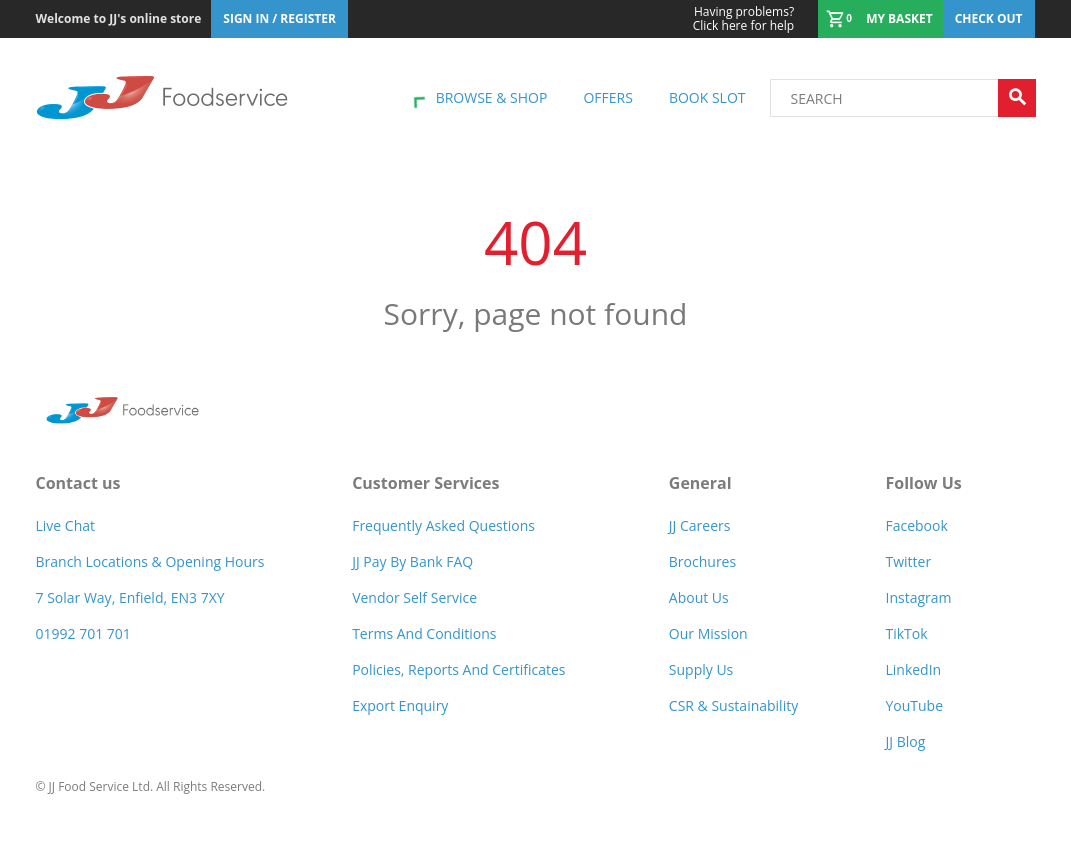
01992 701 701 (83, 633)
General (700, 483)
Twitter (908, 561)
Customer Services (425, 483)
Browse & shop (492, 97)
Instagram (918, 597)
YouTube (914, 705)
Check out (989, 18)
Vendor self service (414, 597)
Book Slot (707, 97)
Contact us (78, 483)
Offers (607, 97)
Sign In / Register (279, 18)
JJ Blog (905, 741)
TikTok (906, 633)
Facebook (916, 525)
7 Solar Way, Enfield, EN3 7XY (130, 597)
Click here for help (743, 19)
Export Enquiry (400, 705)
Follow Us (923, 483)
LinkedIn (913, 669)
